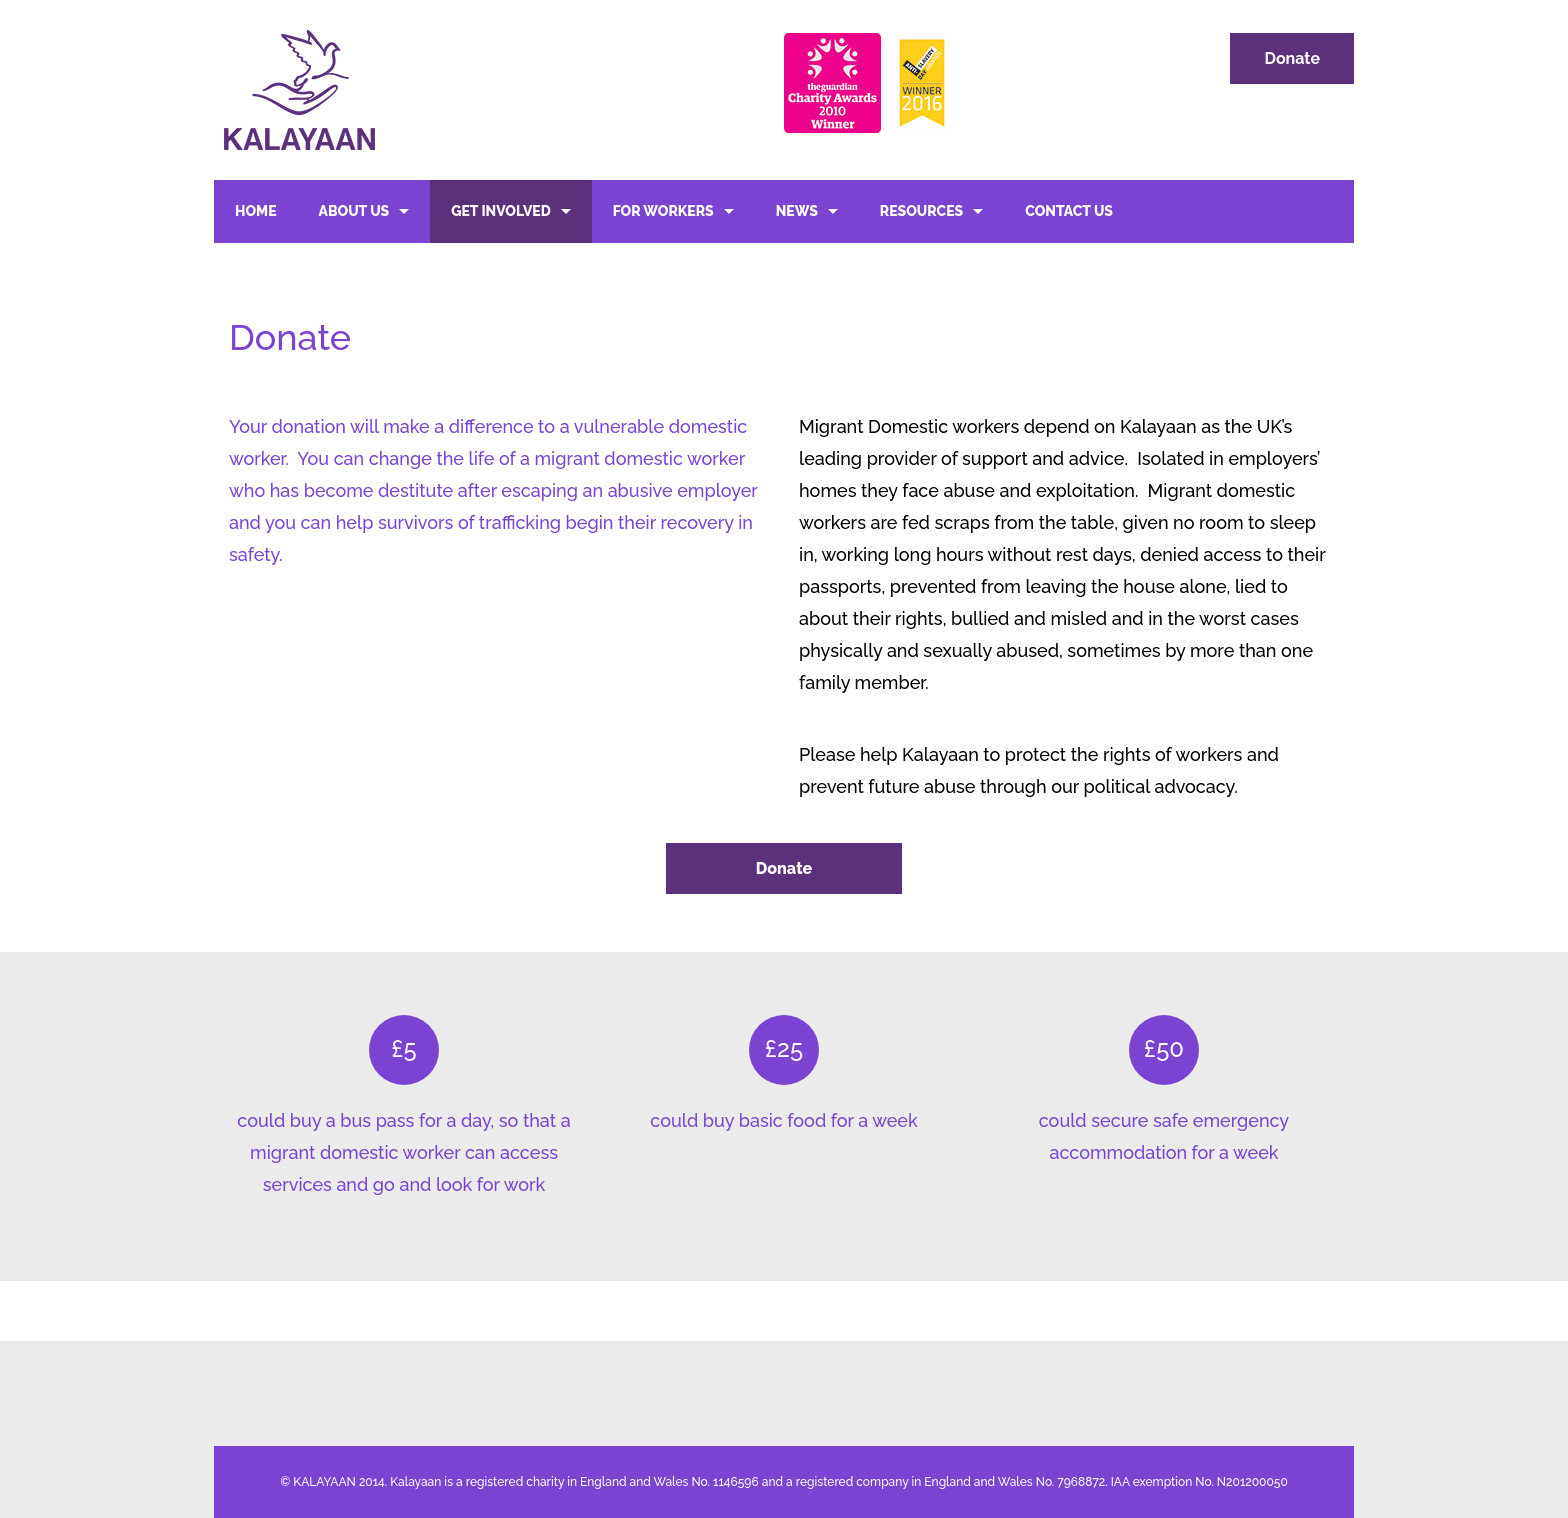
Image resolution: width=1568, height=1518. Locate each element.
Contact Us (1069, 211)
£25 (784, 1048)
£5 (403, 1048)
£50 (1164, 1048)
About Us (354, 211)
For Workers (663, 211)
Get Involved (501, 211)
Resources (921, 211)
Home (256, 211)
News (797, 211)
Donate (1292, 58)
